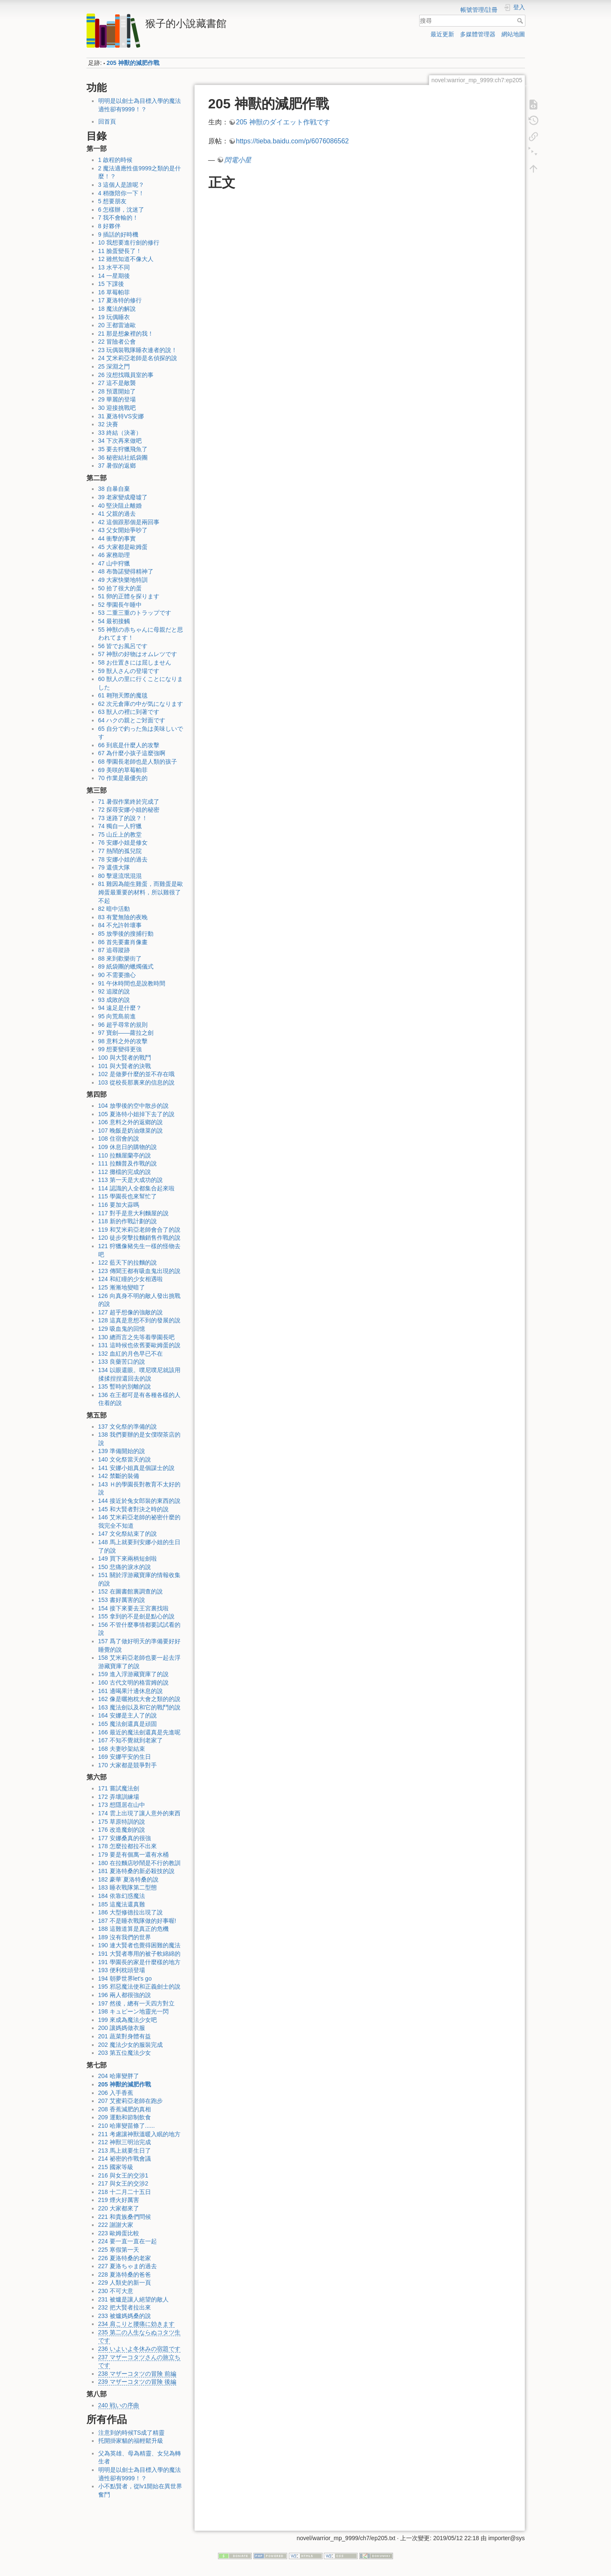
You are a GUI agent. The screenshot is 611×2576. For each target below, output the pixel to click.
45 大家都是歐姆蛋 (123, 547)
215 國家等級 (115, 2167)
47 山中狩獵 (114, 563)
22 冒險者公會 (117, 341)
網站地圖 (513, 34)
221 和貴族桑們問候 (124, 2216)
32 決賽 (108, 424)
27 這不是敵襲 (117, 383)
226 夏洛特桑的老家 (124, 2258)
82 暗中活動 (114, 908)
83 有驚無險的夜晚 (123, 917)
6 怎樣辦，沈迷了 (121, 209)
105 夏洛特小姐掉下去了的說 (136, 1114)
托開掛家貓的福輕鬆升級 (130, 2440)
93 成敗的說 (114, 999)
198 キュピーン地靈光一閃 (133, 2011)
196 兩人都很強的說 (124, 1995)
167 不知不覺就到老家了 (130, 1740)
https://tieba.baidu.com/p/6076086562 (292, 141)
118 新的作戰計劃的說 (127, 1221)
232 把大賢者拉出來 (124, 2307)
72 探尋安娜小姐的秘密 (128, 809)
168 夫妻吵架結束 (121, 1748)
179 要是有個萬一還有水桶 (133, 1854)
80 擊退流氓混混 (120, 875)
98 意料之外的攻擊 (123, 1041)
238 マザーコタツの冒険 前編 (137, 2373)
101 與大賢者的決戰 (124, 1066)
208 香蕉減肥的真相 (124, 2109)
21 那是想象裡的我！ (125, 333)
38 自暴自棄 (114, 488)
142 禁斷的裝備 (118, 1475)
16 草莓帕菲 (114, 292)
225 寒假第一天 (118, 2249)
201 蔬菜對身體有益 (124, 2036)
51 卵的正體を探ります (128, 596)
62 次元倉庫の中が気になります (140, 703)
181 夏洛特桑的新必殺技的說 (136, 1871)
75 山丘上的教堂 (120, 834)
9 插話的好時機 (118, 234)
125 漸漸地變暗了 (121, 1287)
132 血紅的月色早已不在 (130, 1353)
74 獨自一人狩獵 (120, 826)
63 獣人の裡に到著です (128, 711)
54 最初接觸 (114, 621)
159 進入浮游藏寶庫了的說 (133, 1674)
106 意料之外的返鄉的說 (130, 1122)
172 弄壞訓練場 (118, 1796)
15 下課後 (111, 283)
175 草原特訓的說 (121, 1821)
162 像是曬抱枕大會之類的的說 (139, 1699)
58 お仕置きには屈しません (134, 662)
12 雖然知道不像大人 (125, 259)
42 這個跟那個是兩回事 (128, 522)
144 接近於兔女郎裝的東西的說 (139, 1500)
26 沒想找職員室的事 (125, 374)
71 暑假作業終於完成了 (128, 801)
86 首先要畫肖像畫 (123, 942)
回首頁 (107, 121)
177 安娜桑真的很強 (124, 1838)
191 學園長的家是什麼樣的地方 (139, 1962)
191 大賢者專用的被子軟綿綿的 (139, 1953)
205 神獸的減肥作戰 (133, 62)
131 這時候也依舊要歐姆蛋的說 (139, 1345)
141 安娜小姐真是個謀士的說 (136, 1467)
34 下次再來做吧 (120, 440)
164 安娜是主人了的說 (127, 1715)
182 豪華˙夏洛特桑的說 (128, 1879)
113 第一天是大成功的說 (130, 1179)
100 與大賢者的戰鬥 (124, 1057)
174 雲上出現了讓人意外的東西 (139, 1813)
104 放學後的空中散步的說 (133, 1105)
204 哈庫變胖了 (118, 2076)
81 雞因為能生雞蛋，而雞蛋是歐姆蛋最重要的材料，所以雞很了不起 (140, 892)
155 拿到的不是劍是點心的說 (136, 1616)
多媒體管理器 (477, 34)
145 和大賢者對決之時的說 (133, 1509)
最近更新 (442, 34)
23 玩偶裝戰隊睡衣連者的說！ (137, 350)
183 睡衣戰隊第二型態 (127, 1887)
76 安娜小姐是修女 (123, 842)
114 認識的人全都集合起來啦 (136, 1188)
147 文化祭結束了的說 (127, 1533)
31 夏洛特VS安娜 (121, 416)
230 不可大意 (115, 2291)
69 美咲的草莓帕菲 (123, 770)
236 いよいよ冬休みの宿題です (139, 2348)
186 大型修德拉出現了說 (130, 1912)
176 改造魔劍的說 (121, 1829)
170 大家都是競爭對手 (127, 1765)
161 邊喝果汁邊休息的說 (130, 1691)
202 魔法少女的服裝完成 (130, 2044)
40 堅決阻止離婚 (120, 505)
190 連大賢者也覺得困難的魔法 (139, 1945)
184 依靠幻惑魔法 (121, 1895)
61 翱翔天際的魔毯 (123, 695)
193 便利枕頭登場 (121, 1970)
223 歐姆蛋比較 (118, 2233)
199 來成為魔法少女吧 (127, 2019)
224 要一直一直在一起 (127, 2241)
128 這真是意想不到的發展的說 (139, 1320)
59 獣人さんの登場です (128, 671)
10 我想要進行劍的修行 (128, 242)
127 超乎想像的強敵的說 (130, 1312)
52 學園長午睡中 (120, 604)
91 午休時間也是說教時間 (131, 983)
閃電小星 (237, 160)
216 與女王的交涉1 (123, 2175)
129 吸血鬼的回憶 (121, 1328)
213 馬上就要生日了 (124, 2150)
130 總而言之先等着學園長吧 (136, 1337)
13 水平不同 (114, 267)
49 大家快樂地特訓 (123, 579)
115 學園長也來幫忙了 (127, 1196)
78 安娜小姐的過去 (123, 859)
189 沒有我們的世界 (124, 1937)
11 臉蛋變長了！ (120, 251)
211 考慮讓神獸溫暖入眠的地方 (139, 2134)
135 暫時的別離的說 (124, 1386)
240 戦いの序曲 (118, 2405)
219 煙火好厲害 (118, 2199)
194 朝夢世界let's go (125, 1978)
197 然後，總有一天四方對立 (136, 2003)
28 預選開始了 (117, 391)
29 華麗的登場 (117, 399)
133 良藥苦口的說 (121, 1361)
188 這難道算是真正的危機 (133, 1928)
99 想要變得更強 (120, 1049)
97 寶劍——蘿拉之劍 (125, 1032)
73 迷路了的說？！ (123, 818)
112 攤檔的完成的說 (124, 1171)
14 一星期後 (114, 275)
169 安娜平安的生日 (124, 1756)
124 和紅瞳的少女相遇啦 (130, 1279)
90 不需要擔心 (117, 975)
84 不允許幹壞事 (120, 925)
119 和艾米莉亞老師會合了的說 (139, 1229)
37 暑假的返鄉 (117, 465)
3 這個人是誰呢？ (121, 184)
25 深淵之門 (114, 366)
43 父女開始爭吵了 (123, 530)
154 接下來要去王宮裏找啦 (133, 1608)
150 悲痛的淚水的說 (124, 1567)
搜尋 (521, 21)
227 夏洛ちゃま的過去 (127, 2266)
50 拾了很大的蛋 (120, 588)
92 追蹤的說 (114, 991)
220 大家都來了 (118, 2208)
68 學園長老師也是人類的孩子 (137, 761)
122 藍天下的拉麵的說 (127, 1262)
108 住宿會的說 (118, 1138)
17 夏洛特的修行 (120, 300)
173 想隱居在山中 (121, 1804)
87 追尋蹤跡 (114, 950)
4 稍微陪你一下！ (121, 193)
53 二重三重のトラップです (134, 612)
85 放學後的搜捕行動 (125, 933)
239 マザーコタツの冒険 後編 (137, 2381)
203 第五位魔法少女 (124, 2052)
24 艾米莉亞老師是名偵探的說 (137, 358)
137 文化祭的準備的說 (127, 1426)
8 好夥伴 (109, 226)
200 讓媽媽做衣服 (121, 2027)
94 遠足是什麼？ (120, 1007)
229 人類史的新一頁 (124, 2282)
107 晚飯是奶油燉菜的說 (130, 1130)
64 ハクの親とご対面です (131, 720)
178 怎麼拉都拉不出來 (127, 1846)
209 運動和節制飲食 (124, 2117)
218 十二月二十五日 (124, 2191)
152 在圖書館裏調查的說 (130, 1591)
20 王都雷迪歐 (117, 325)
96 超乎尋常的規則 (123, 1024)
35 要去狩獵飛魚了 (123, 449)
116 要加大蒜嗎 (118, 1204)
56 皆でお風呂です (123, 646)
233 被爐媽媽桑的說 (124, 2315)
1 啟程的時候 (115, 159)
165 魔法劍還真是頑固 (127, 1723)
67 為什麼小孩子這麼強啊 (131, 753)
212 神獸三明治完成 (124, 2142)
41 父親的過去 (117, 513)
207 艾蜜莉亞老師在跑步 (130, 2100)
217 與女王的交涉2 (123, 2183)
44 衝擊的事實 (117, 538)
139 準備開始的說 (121, 1451)
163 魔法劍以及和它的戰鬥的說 (139, 1707)
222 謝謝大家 (115, 2224)
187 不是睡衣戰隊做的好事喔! (137, 1920)
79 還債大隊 (114, 867)
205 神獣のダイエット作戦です (283, 122)
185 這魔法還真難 (121, 1904)
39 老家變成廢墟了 (123, 497)
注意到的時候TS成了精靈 (131, 2432)
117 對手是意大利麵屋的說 (133, 1213)
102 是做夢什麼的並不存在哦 (136, 1074)
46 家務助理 (114, 555)
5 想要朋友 (112, 201)
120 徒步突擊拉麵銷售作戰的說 (139, 1237)
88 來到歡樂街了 (120, 958)
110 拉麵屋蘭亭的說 (124, 1155)
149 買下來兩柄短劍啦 (127, 1558)
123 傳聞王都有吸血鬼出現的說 (139, 1271)
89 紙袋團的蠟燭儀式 (125, 966)
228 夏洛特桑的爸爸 (124, 2274)
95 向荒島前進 (117, 1016)
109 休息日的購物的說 (127, 1147)
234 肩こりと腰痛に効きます (136, 2323)
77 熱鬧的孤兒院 (120, 851)
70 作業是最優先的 (123, 778)
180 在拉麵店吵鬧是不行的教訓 (139, 1863)
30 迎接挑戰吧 (117, 407)
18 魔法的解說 (117, 308)
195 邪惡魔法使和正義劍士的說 (139, 1986)
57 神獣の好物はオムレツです (137, 654)
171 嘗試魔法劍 (118, 1788)
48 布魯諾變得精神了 (125, 571)
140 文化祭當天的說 (124, 1459)
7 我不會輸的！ (118, 217)
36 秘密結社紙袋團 (123, 457)
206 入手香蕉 (115, 2092)
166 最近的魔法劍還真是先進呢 (139, 1732)
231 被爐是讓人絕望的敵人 (133, 2299)
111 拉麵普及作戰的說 (127, 1163)
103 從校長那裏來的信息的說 (136, 1082)
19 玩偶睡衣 (114, 317)
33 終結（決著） (120, 432)
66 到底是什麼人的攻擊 (128, 745)
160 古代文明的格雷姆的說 (133, 1682)
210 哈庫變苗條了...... (126, 2125)
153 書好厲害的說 (121, 1599)
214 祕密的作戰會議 (124, 2158)
